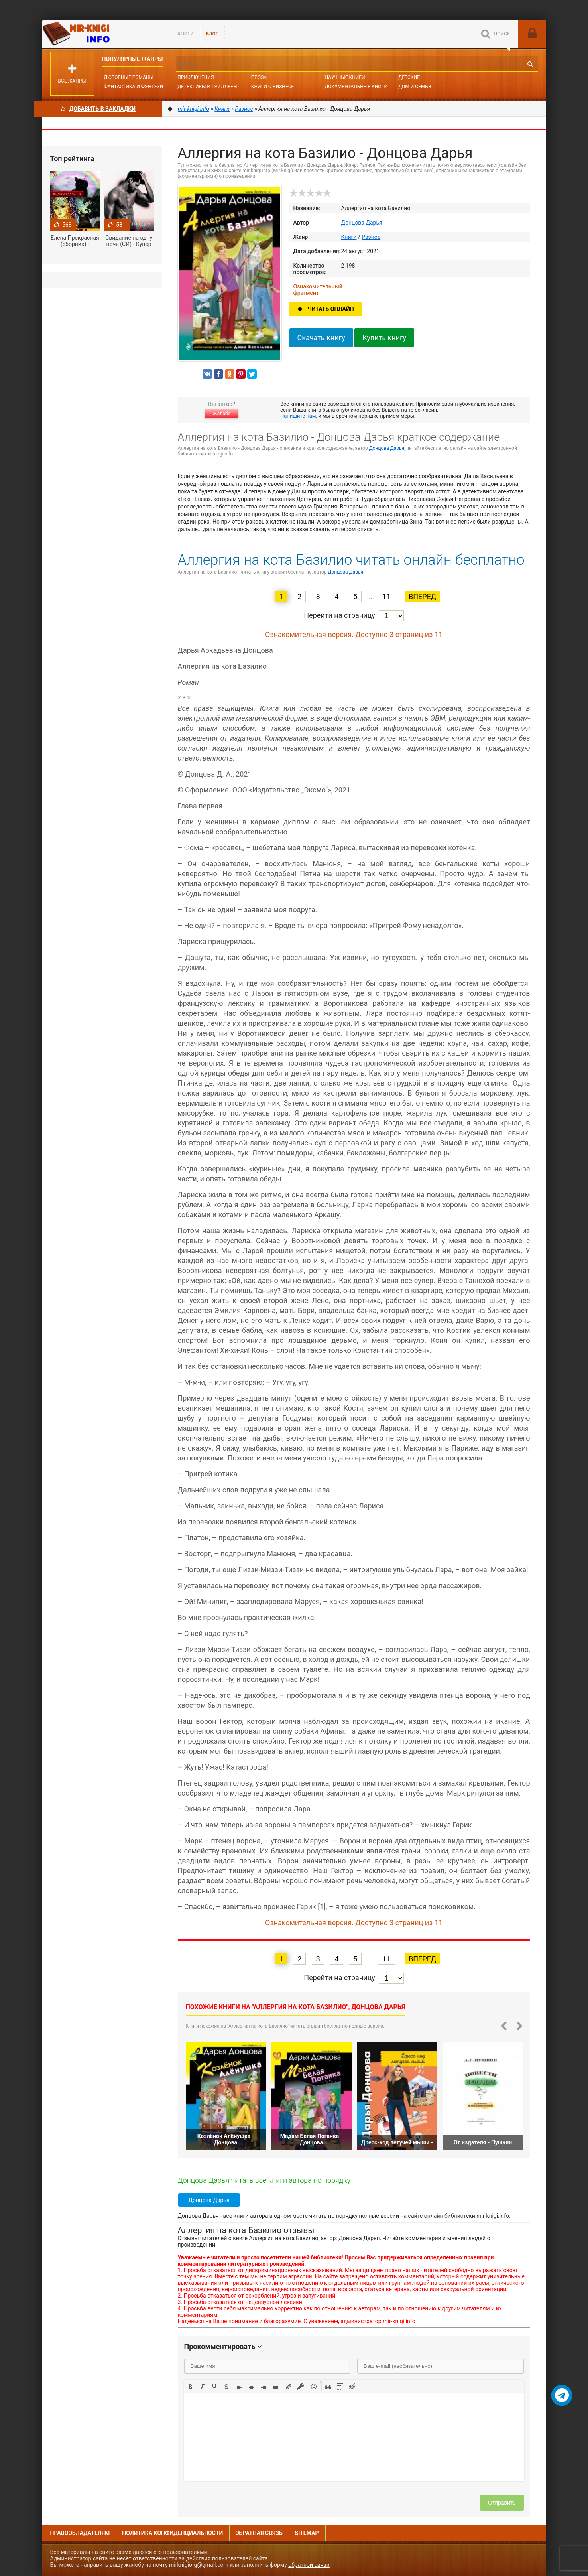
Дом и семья (414, 86)
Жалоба (221, 413)
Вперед (422, 596)
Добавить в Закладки (98, 109)
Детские (409, 77)
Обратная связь (258, 2533)
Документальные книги (355, 86)
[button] (190, 2386)
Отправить (501, 2502)
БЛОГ (212, 34)
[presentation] (190, 2385)
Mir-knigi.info (102, 34)
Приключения (195, 77)
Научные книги (344, 77)
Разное (371, 237)
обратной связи (309, 2565)
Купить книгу (384, 337)
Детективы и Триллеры (207, 86)
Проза (259, 77)
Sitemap (307, 2533)
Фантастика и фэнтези (133, 86)
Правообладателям (80, 2533)
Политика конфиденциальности (172, 2533)
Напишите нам (298, 416)
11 (386, 596)
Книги (186, 34)
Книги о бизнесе (272, 86)
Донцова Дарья (361, 222)
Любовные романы (128, 77)
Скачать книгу (321, 337)
